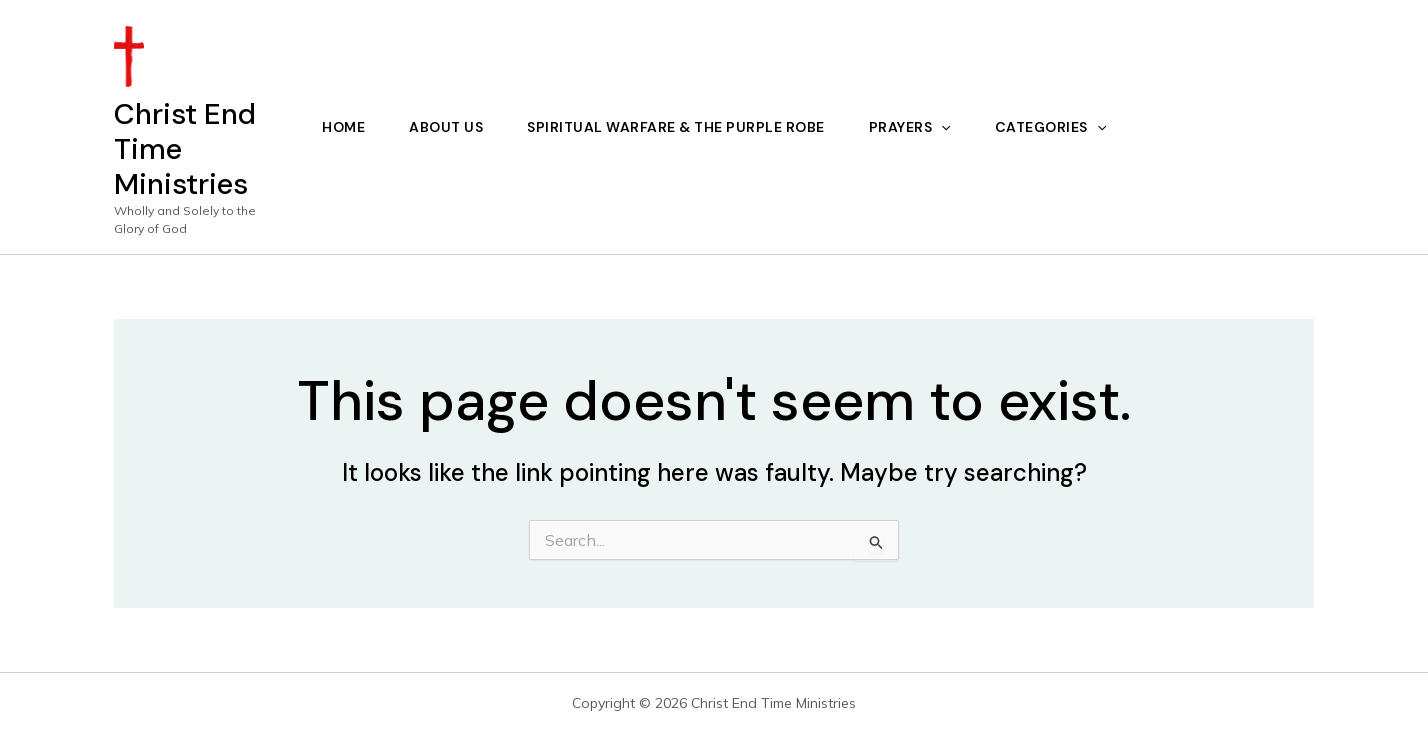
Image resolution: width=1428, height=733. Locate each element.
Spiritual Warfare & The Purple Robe (676, 127)
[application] (941, 127)
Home (343, 127)
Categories (1050, 127)
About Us (446, 127)
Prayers (910, 127)
